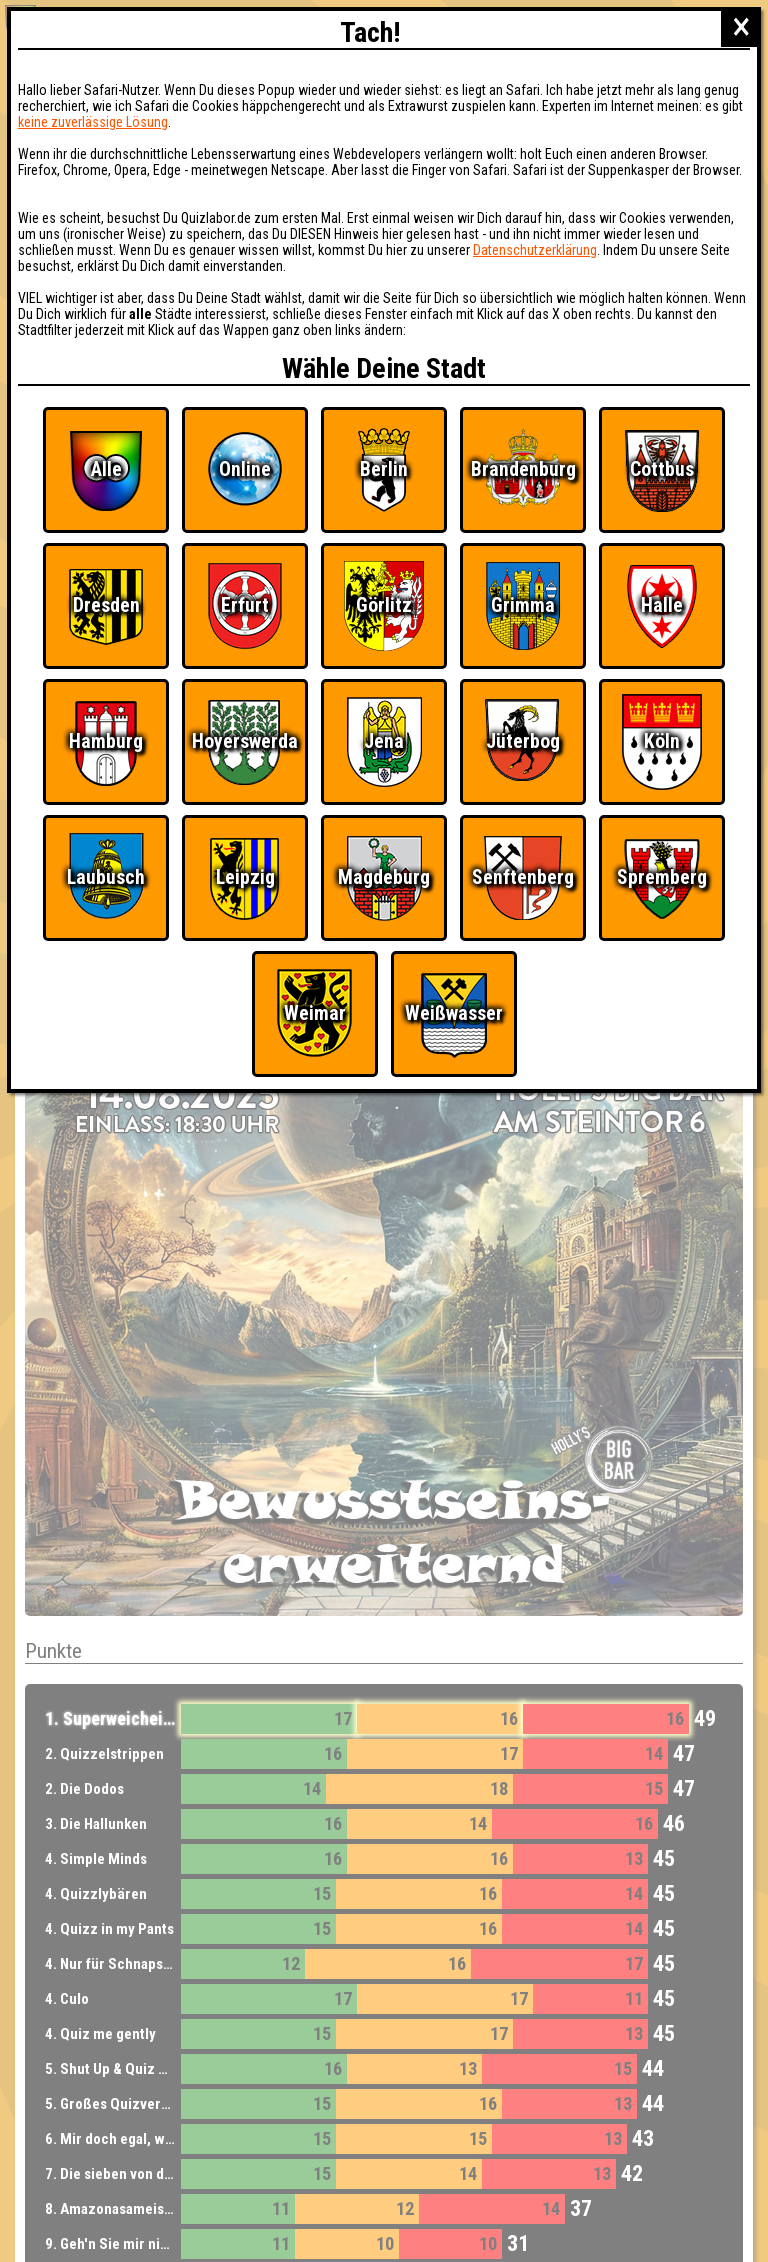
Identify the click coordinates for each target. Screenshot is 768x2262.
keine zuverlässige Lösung (93, 122)
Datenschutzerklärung (535, 250)
